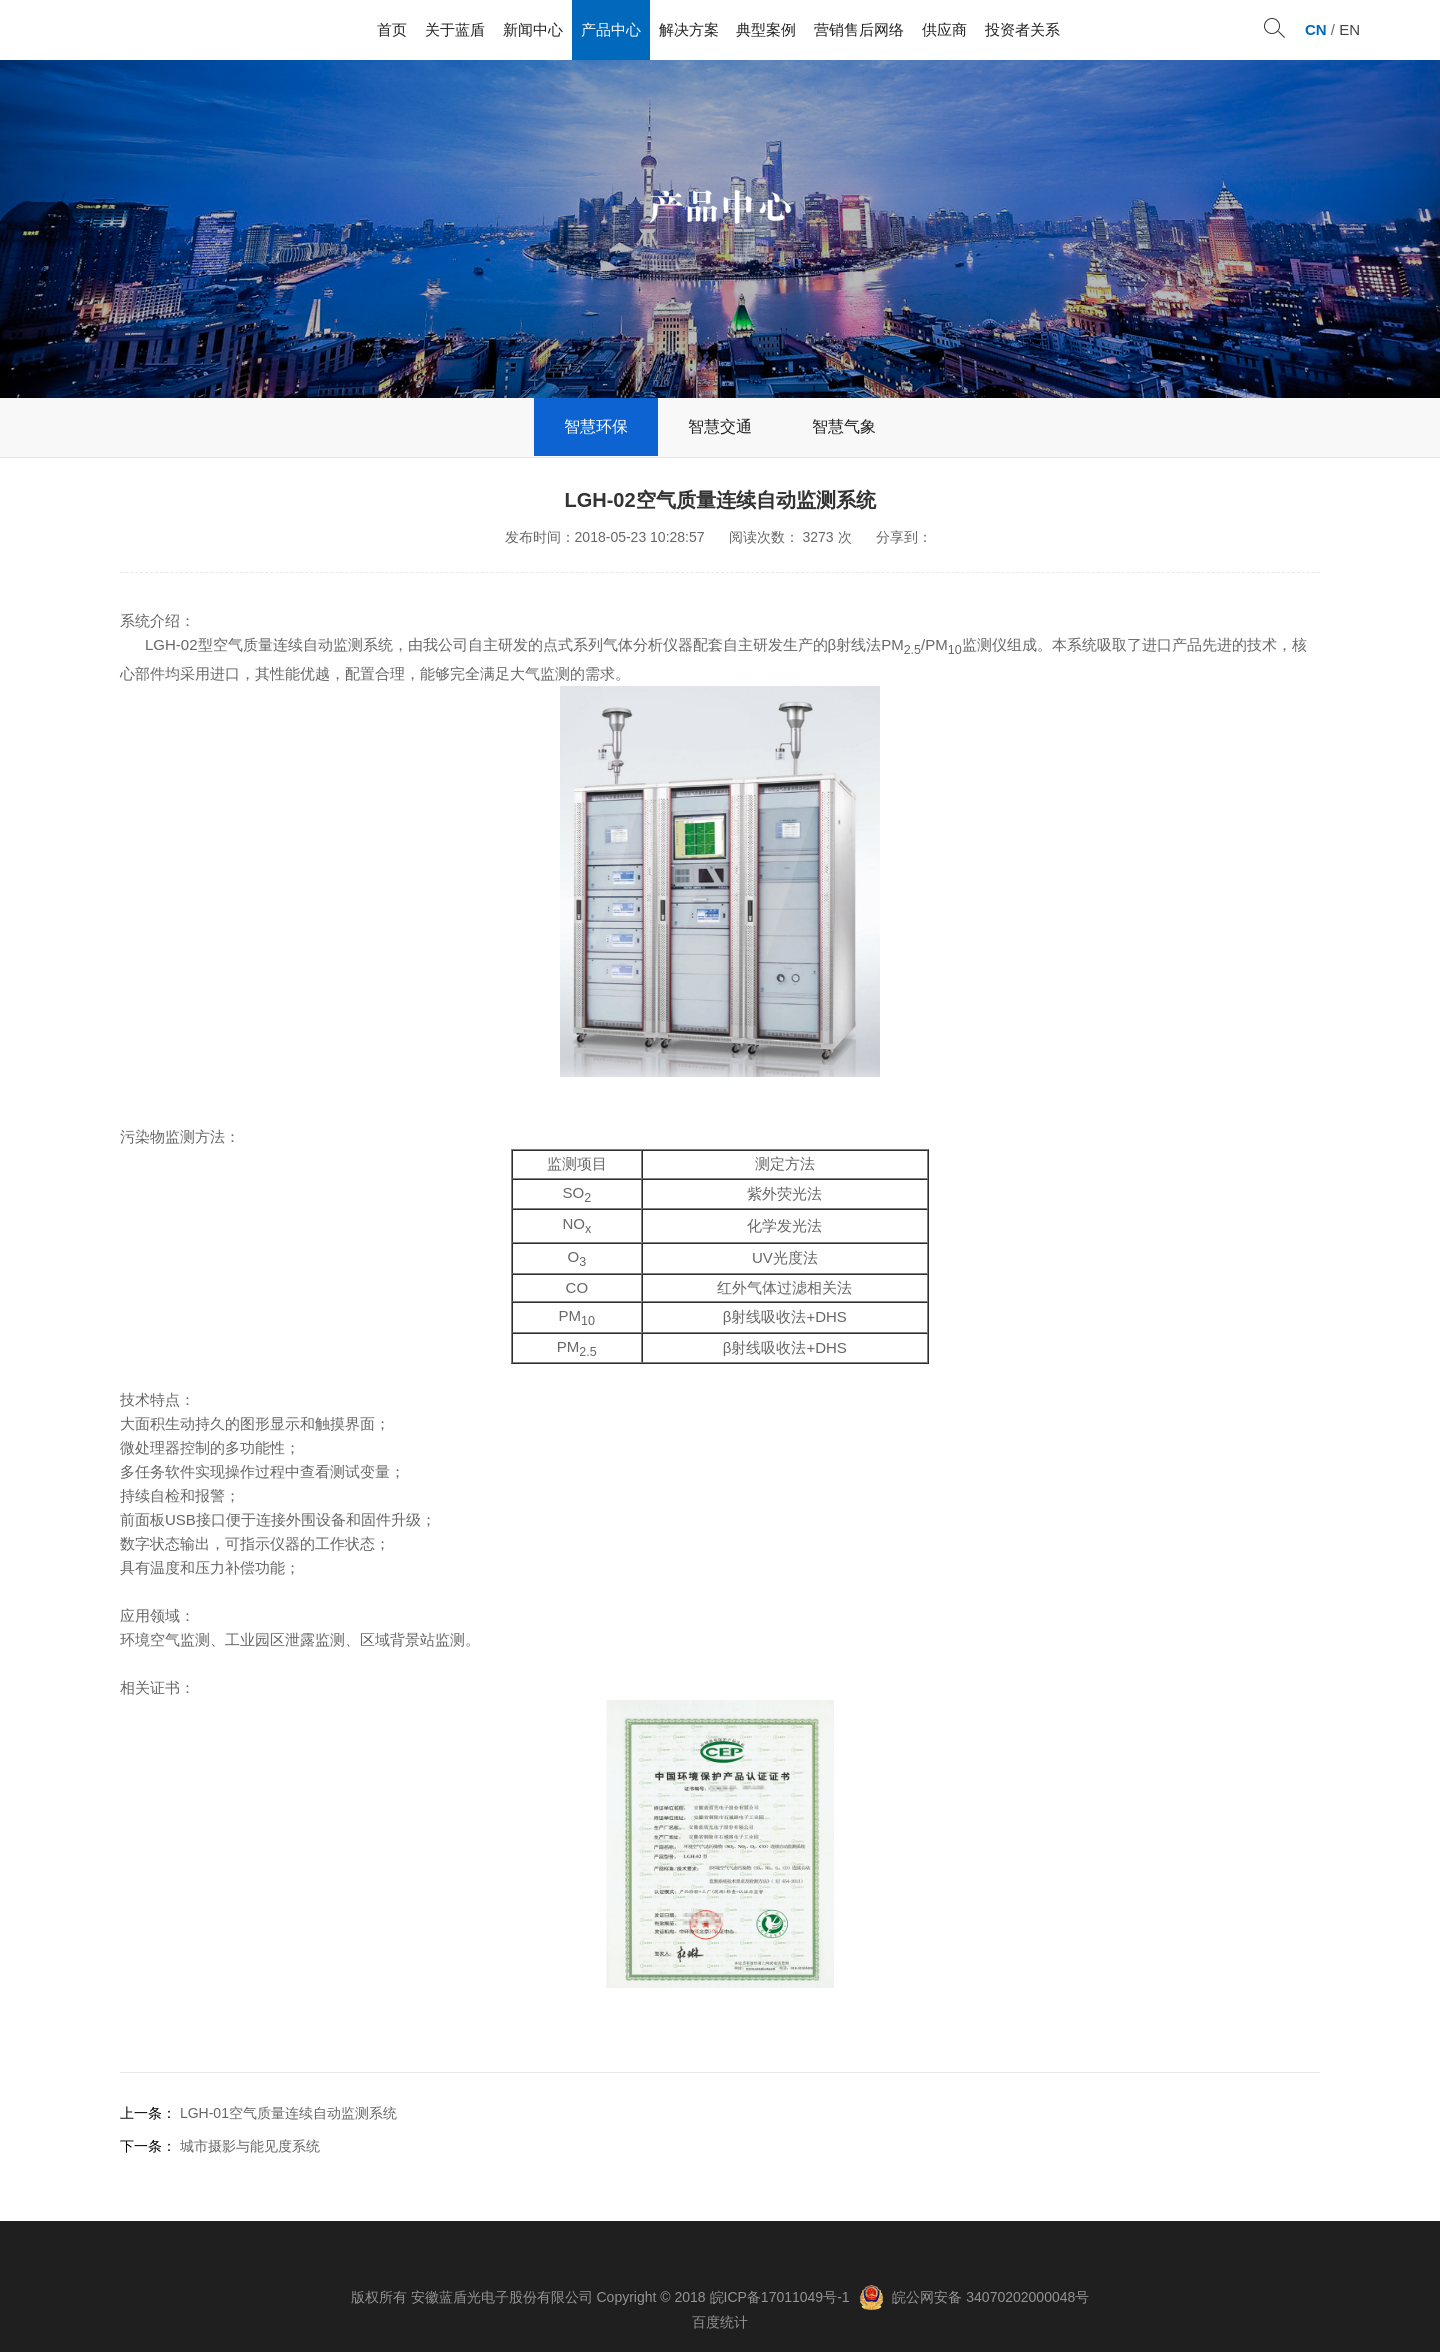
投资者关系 (1022, 29)
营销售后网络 (859, 29)
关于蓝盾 (455, 29)
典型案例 (766, 29)
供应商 (944, 29)
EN (1349, 29)
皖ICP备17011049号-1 (780, 2297)
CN (1316, 29)
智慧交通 (720, 426)
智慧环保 (596, 426)
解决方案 (689, 29)
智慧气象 (844, 426)
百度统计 (720, 2322)
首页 (392, 29)
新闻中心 (533, 29)
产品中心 (611, 29)
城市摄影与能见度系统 (250, 2146)
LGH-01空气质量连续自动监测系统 (288, 2113)
